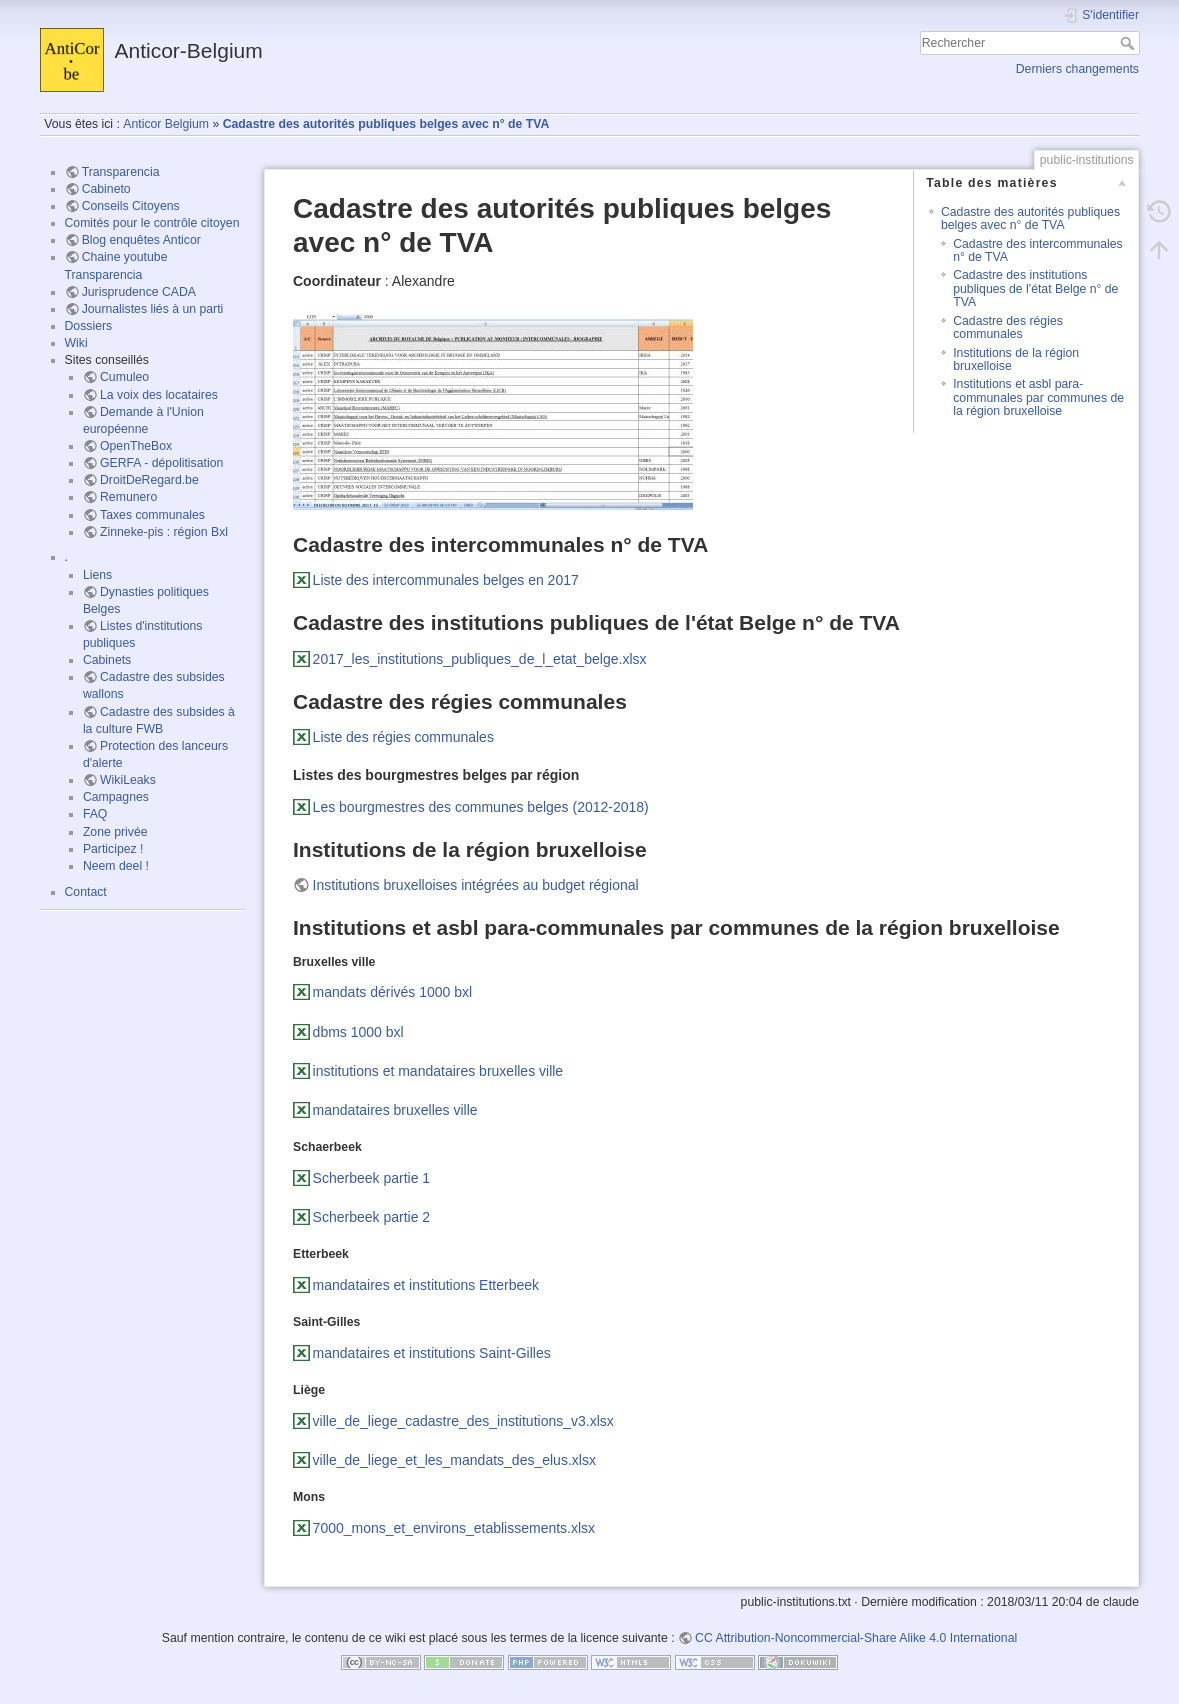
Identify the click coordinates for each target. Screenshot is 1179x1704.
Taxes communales (152, 515)
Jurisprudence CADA (139, 292)
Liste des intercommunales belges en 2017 (446, 580)
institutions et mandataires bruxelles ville (438, 1071)
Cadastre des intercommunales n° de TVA (1038, 250)
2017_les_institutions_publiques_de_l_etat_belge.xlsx (480, 659)
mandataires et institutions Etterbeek (426, 1285)
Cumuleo (124, 377)
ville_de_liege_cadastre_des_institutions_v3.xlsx (463, 1421)
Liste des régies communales (403, 737)
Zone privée (115, 832)
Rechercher (1129, 43)
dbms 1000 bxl (358, 1032)
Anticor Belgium (166, 124)
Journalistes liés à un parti (153, 309)
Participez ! (113, 849)
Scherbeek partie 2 (372, 1217)
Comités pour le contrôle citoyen (152, 223)
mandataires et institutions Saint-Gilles (432, 1353)
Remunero (128, 497)
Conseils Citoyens (131, 206)
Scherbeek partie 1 (372, 1178)
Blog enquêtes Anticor (141, 240)
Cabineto (106, 189)
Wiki (76, 343)
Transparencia (121, 172)
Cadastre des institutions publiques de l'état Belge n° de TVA (1035, 288)
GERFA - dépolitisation (161, 463)
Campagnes (116, 797)
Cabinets (107, 660)
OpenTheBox (136, 446)
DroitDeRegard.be (149, 480)
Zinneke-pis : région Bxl (164, 532)
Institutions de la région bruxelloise (1016, 359)
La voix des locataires (159, 395)
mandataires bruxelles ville (395, 1110)
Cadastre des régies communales (1008, 327)
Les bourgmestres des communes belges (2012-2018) (481, 807)
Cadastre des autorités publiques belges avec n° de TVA (386, 124)
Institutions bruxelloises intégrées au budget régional (476, 885)
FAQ (95, 814)
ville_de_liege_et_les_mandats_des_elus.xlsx (454, 1460)
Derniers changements (1077, 69)
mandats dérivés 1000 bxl (393, 992)
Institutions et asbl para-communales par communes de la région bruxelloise (1038, 397)
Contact (86, 892)
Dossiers (89, 326)
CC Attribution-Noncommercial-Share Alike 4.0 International (856, 1638)
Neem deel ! (116, 866)
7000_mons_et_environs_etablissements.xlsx (454, 1528)
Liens (97, 575)
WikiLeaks (128, 780)
